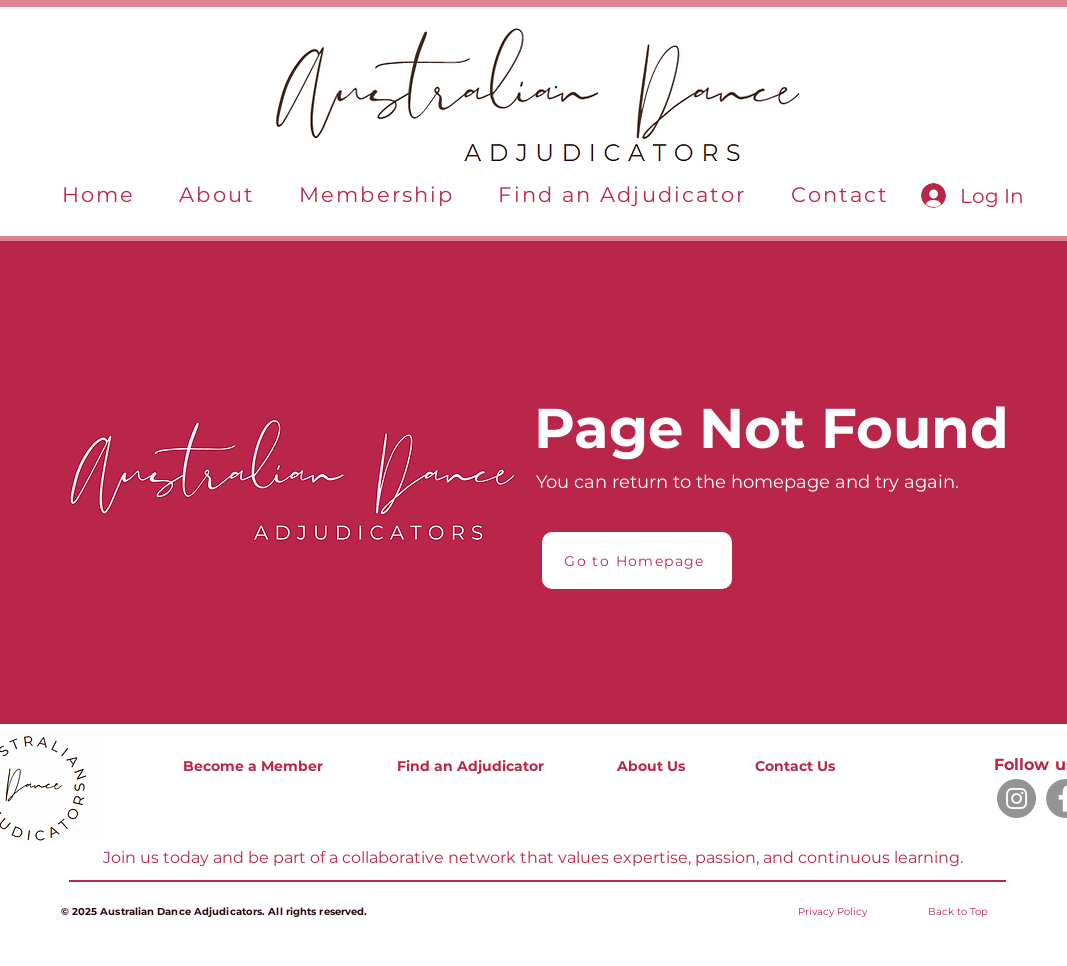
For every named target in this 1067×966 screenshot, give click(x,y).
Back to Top (958, 911)
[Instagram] (1016, 798)
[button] (217, 195)
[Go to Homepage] (637, 560)
